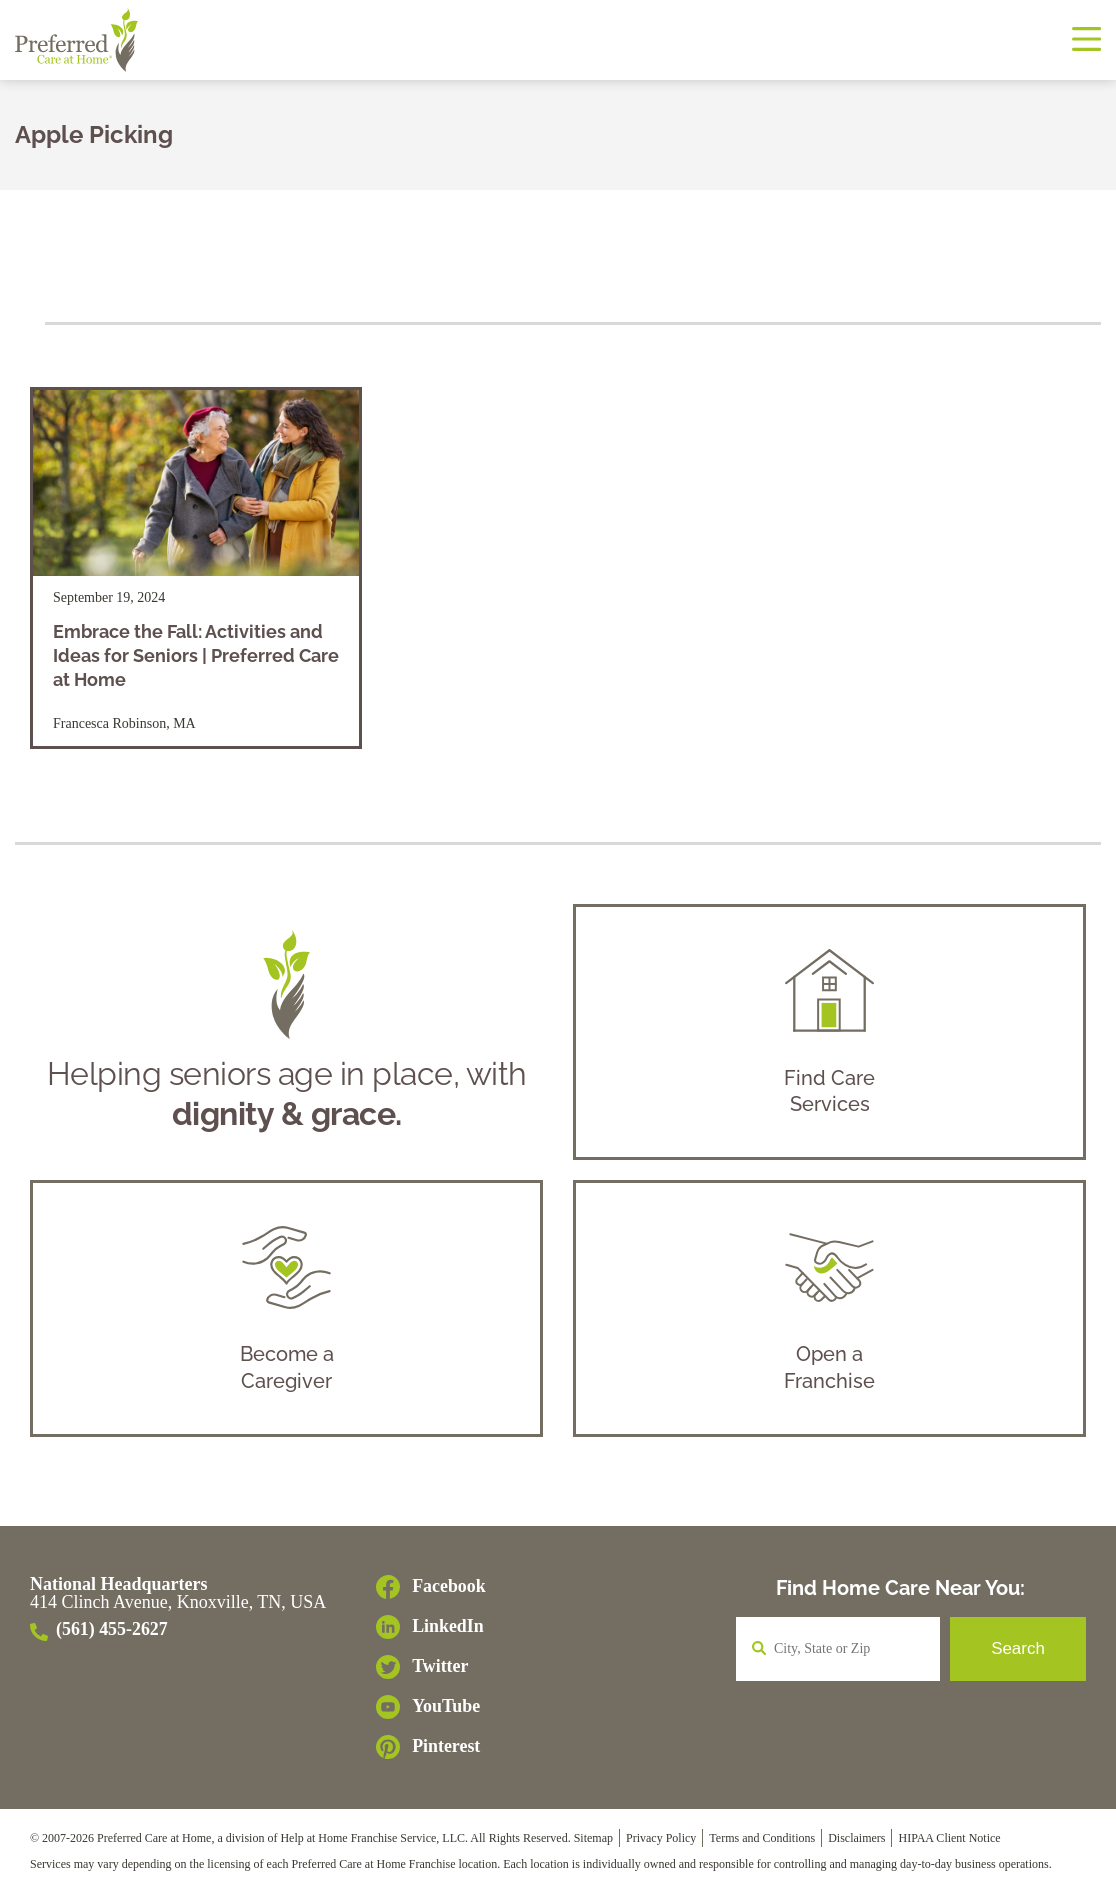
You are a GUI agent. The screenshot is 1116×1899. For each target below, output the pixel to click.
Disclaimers (856, 1844)
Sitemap (593, 1844)
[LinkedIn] (431, 1633)
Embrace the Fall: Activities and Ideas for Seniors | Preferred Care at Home (196, 655)
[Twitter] (431, 1673)
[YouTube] (431, 1713)
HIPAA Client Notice (949, 1844)
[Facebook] (431, 1593)
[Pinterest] (431, 1753)
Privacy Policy (661, 1844)
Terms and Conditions (762, 1844)
